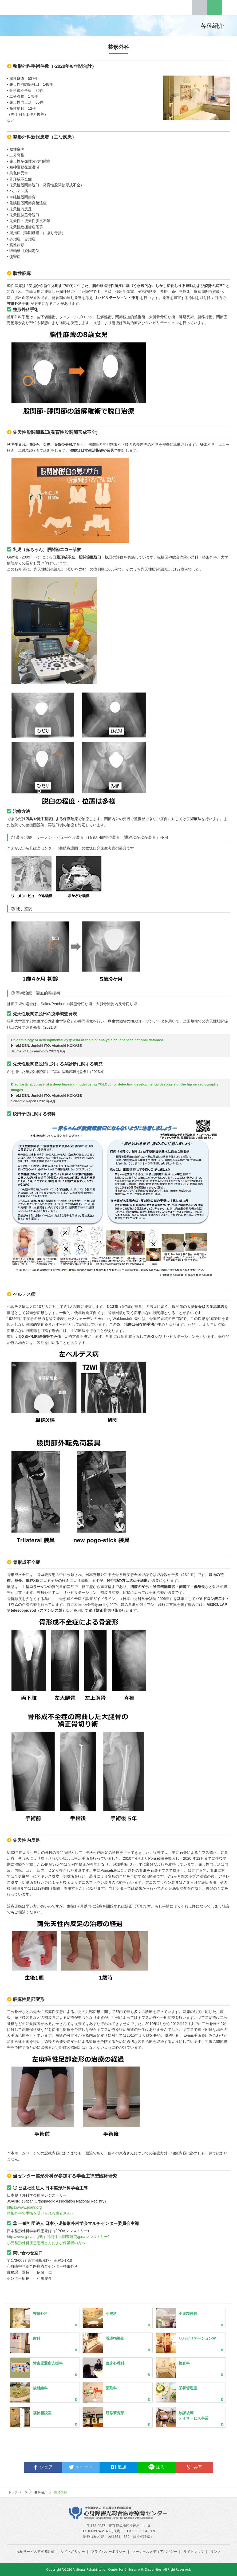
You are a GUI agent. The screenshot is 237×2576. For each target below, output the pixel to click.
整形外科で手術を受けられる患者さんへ (40, 2213)
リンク (215, 2552)
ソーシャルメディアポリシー (154, 2552)
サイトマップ (193, 2552)
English (214, 7)
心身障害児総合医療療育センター (30, 7)
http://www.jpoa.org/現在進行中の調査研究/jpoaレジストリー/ (58, 2237)
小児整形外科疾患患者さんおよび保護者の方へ (46, 2243)
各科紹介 (40, 2492)
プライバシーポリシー (108, 2552)
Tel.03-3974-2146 (199, 7)
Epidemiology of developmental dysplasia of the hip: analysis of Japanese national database (87, 1040)
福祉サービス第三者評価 (35, 2552)
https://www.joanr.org (24, 2207)
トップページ (17, 2492)
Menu (229, 7)
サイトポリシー (73, 2552)
